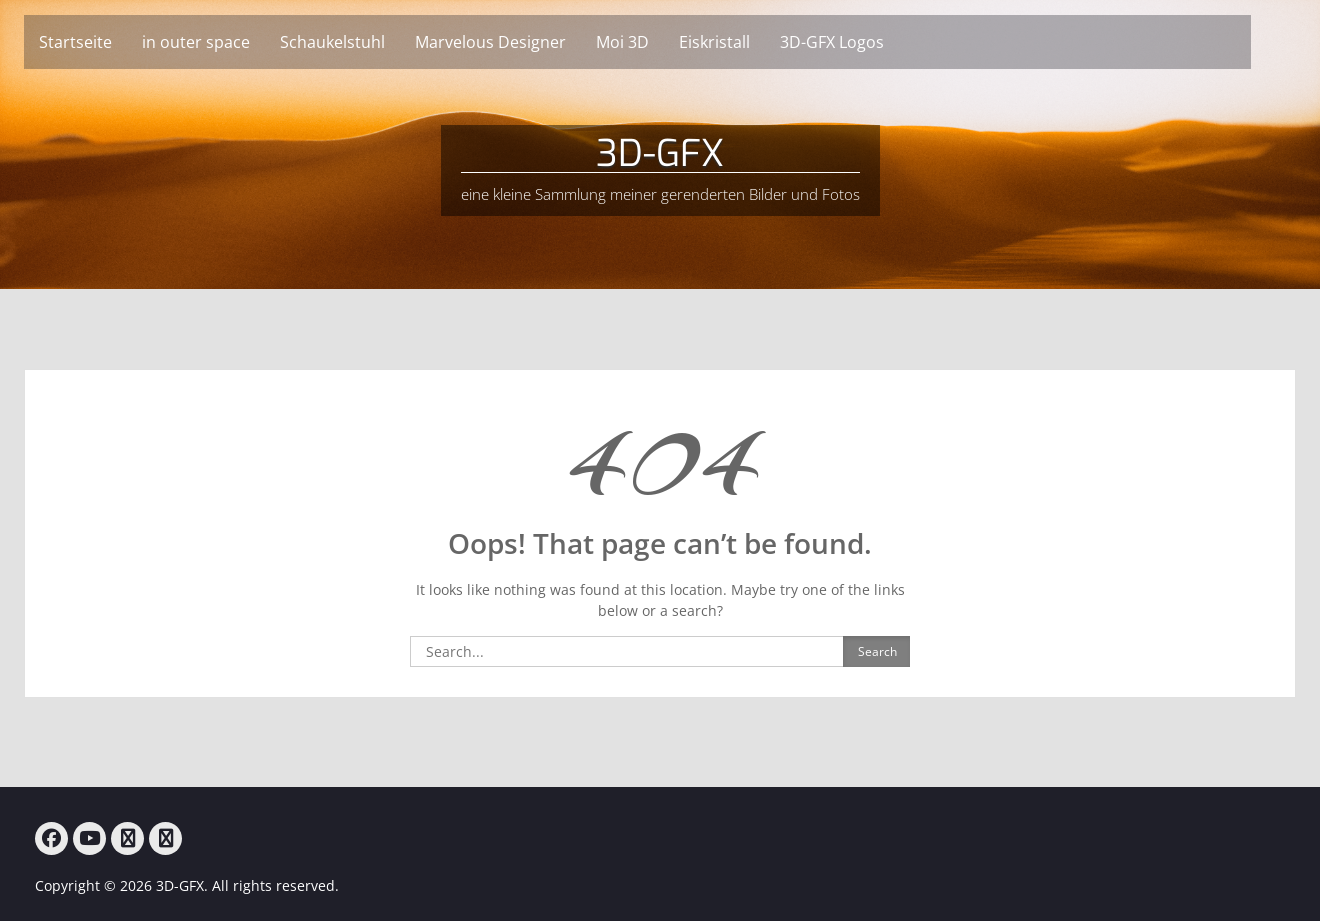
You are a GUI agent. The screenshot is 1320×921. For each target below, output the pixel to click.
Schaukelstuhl (358, 42)
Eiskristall (740, 42)
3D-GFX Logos (858, 42)
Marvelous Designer (516, 42)
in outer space (222, 42)
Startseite (101, 42)
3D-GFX (660, 153)
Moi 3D (648, 42)
